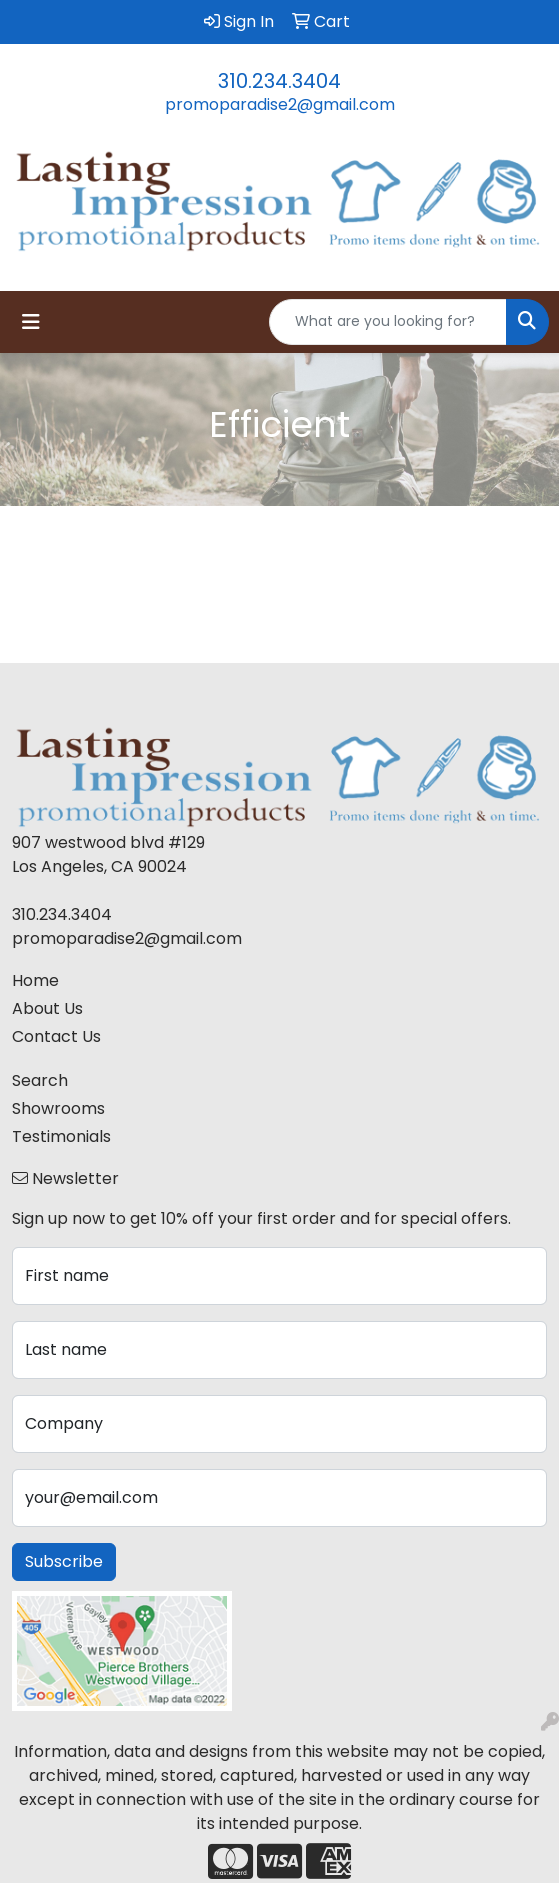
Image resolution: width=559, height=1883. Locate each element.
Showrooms (58, 1108)
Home (35, 980)
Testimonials (61, 1136)
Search (40, 1080)
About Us (47, 1008)
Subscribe (64, 1561)
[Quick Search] (388, 322)
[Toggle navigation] (31, 322)
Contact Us (56, 1036)
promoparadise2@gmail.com (280, 104)
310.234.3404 (279, 81)
